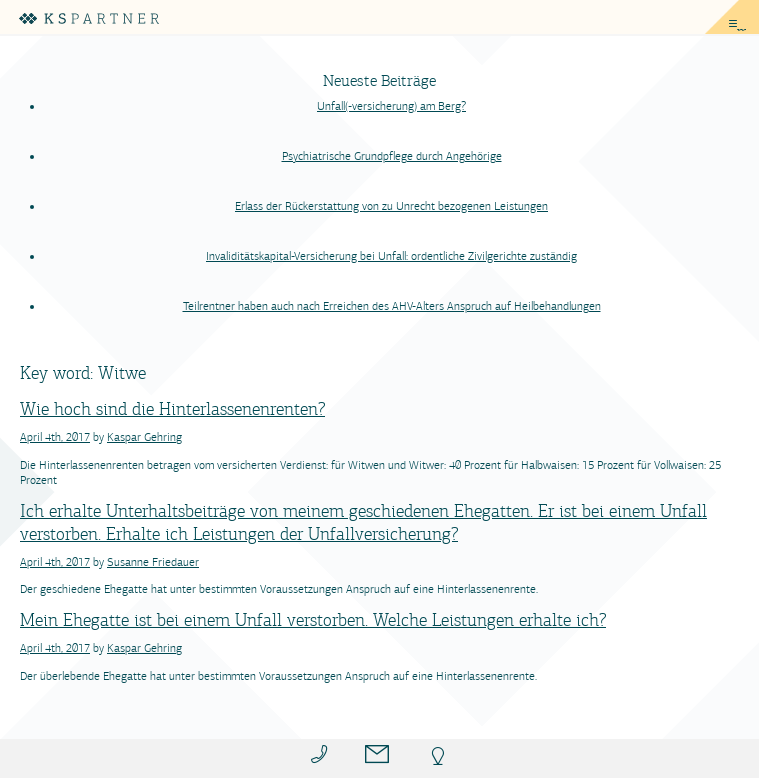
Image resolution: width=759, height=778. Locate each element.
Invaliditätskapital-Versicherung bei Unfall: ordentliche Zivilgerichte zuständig (391, 256)
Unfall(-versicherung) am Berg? (391, 106)
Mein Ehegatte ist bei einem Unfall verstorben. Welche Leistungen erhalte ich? (313, 620)
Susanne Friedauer (153, 562)
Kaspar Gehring (144, 437)
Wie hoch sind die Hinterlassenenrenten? (172, 409)
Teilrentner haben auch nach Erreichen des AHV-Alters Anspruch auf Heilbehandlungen (392, 306)
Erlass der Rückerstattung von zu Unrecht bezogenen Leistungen (391, 206)
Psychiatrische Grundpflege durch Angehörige (392, 156)
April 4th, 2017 (55, 437)
